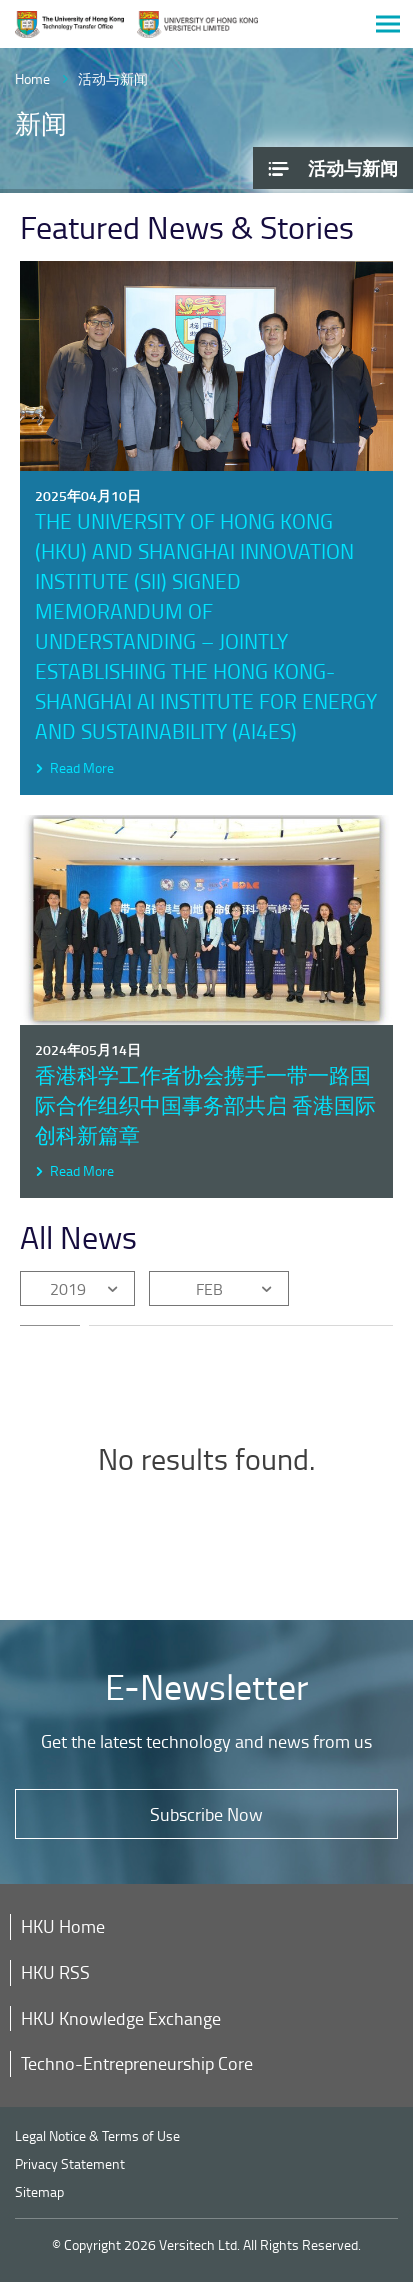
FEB (209, 1289)
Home (32, 78)
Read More (82, 767)
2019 (68, 1289)
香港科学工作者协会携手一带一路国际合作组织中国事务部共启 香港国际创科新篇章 (205, 1104)
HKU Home (63, 1926)
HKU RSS (55, 1972)
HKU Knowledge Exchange (121, 2018)
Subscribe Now (206, 1814)
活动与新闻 (113, 78)
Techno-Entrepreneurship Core (137, 2063)
